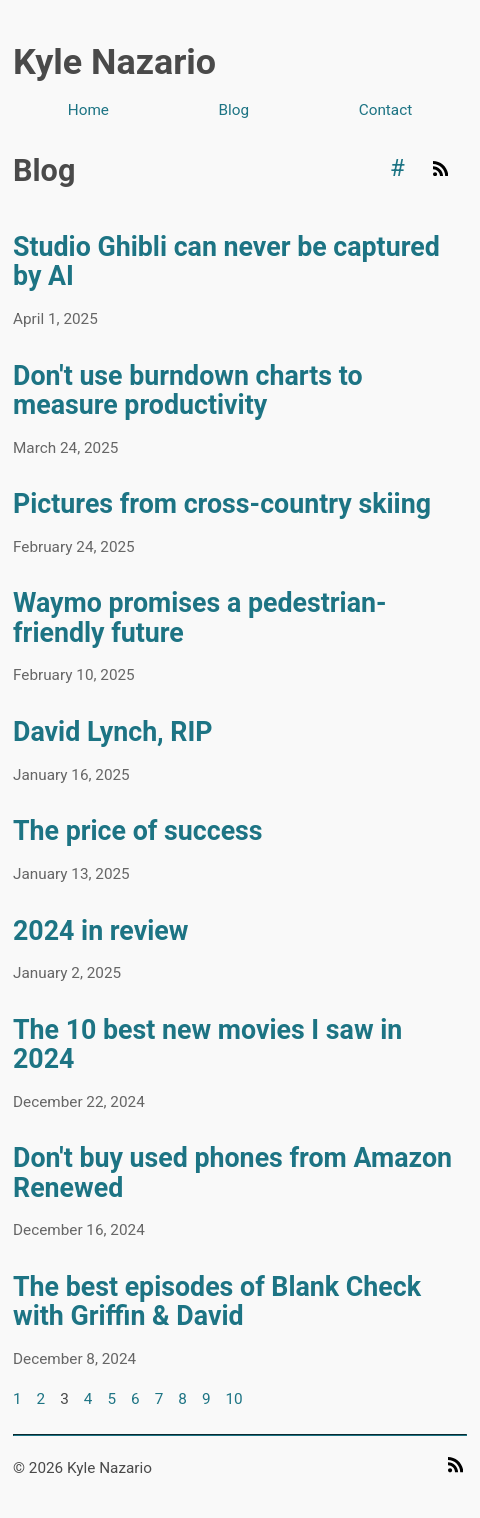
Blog (234, 110)
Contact (385, 110)
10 (233, 1399)
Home (88, 110)
